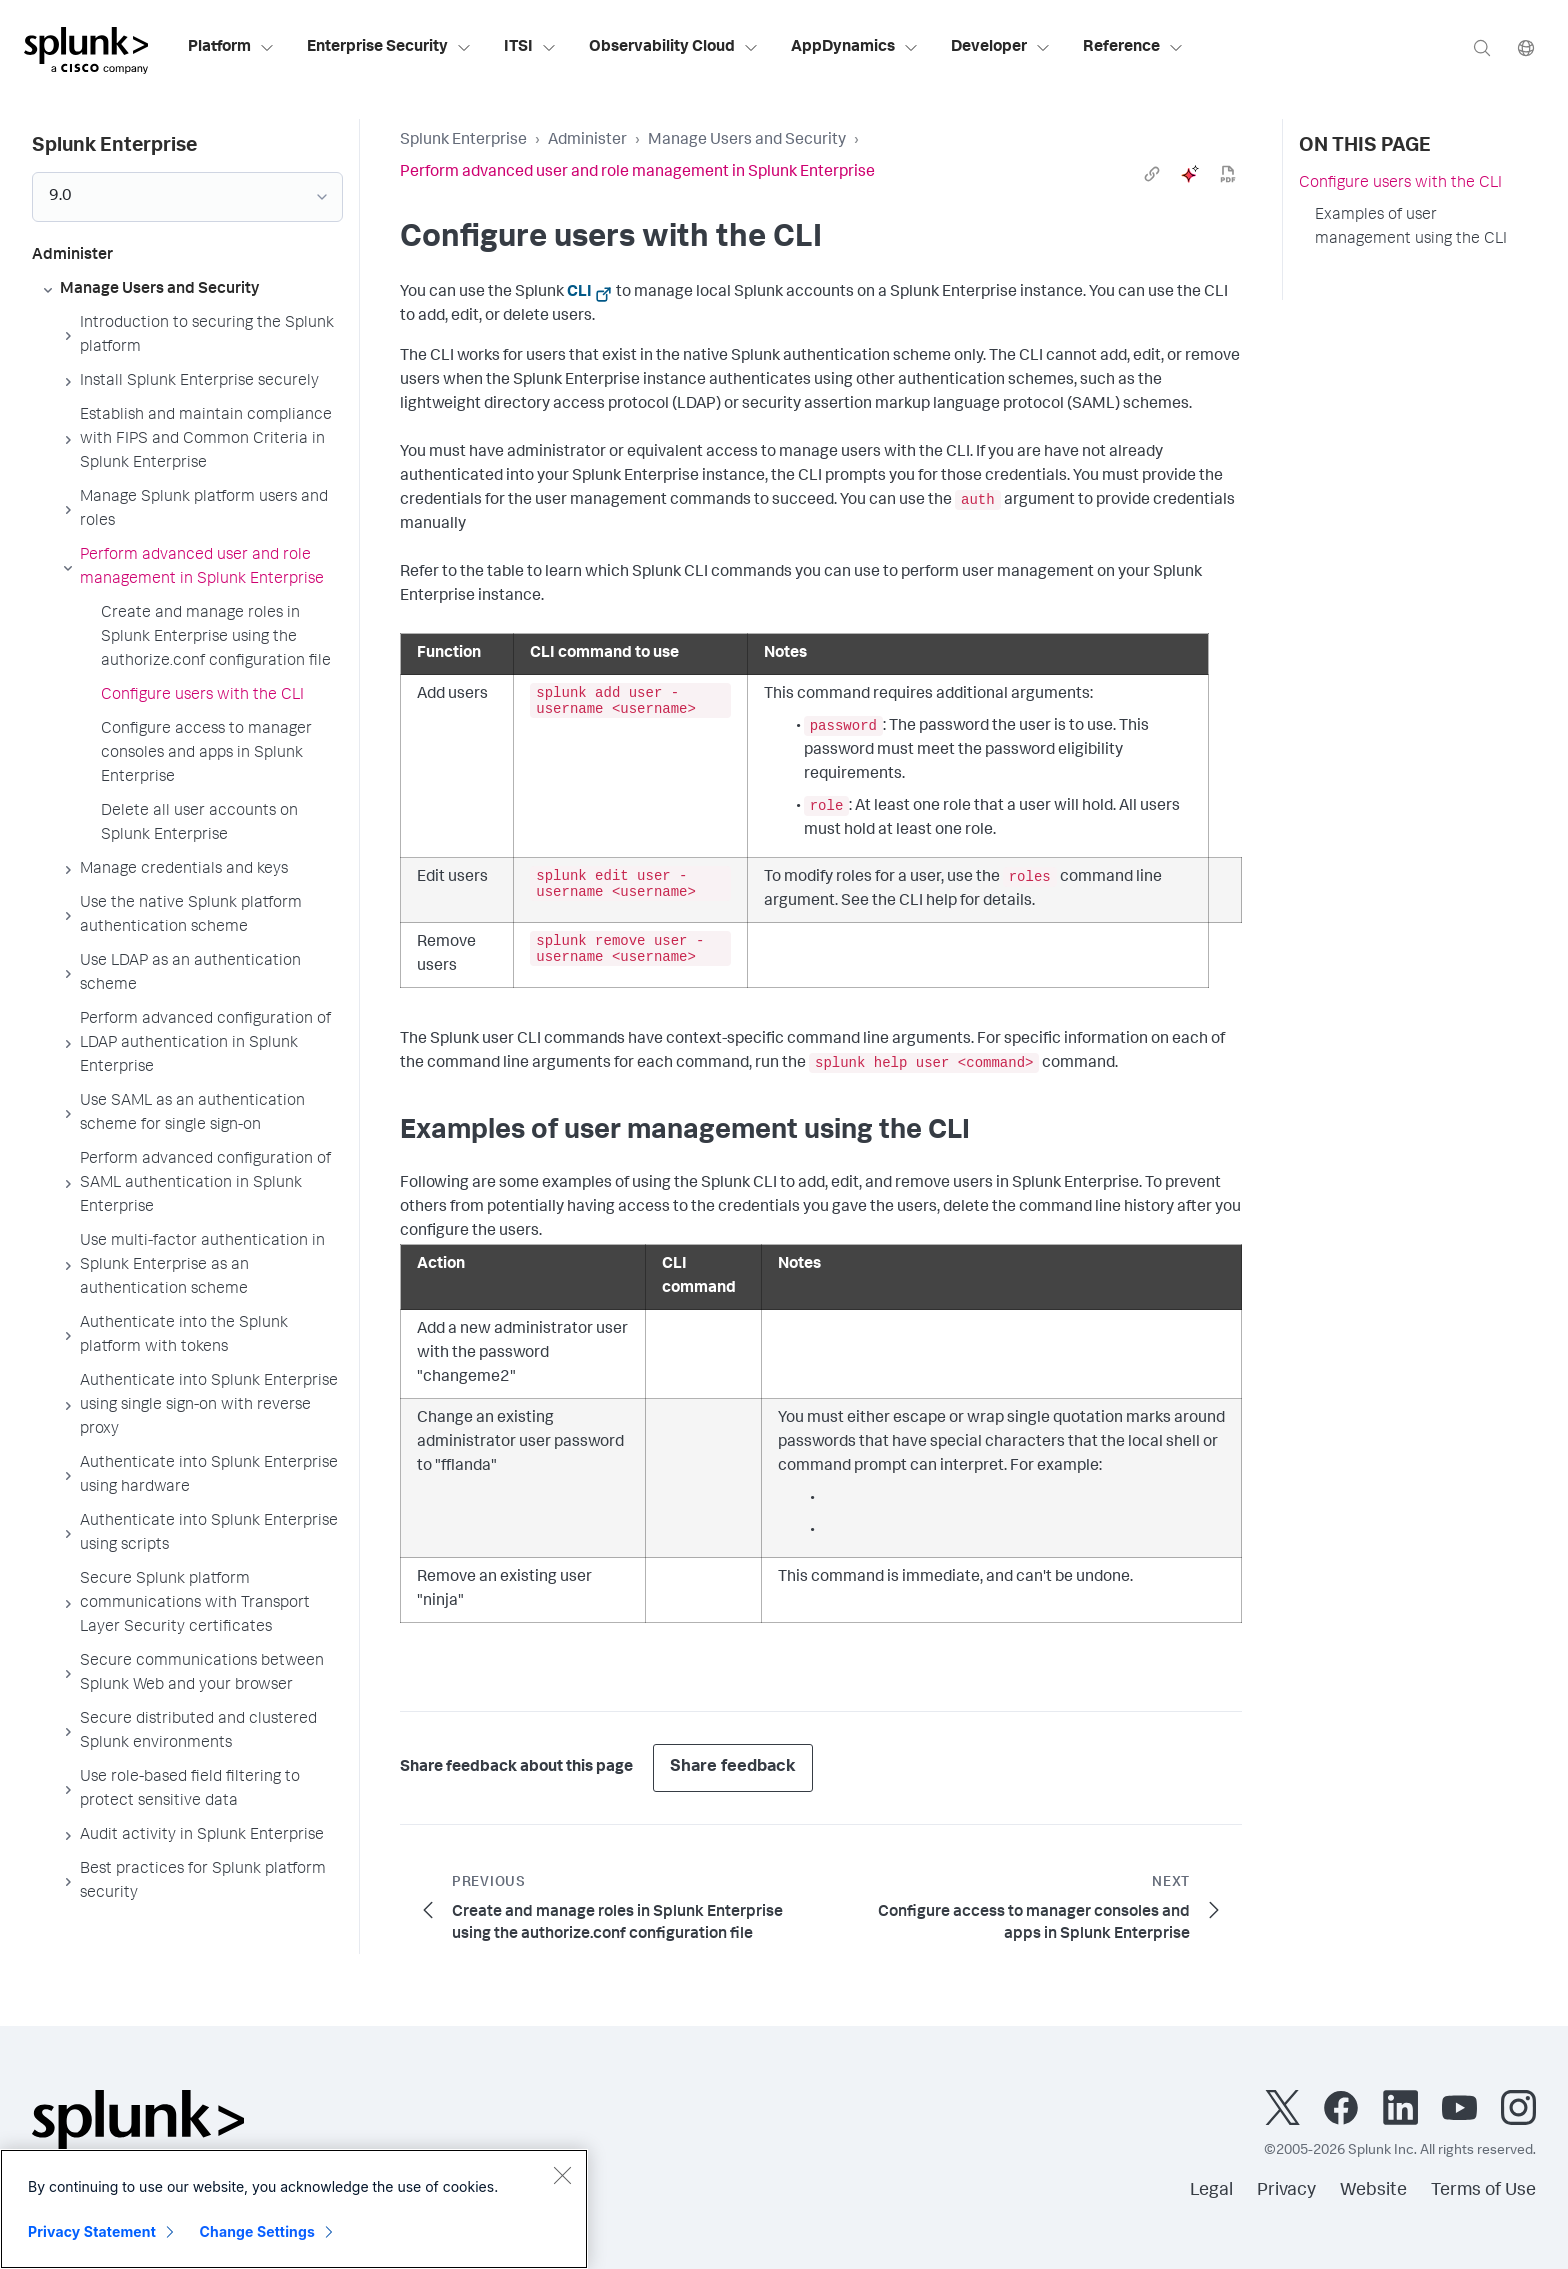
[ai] (1190, 174)
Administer (587, 141)
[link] (1152, 174)
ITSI (530, 48)
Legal (1211, 2191)
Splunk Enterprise (463, 141)
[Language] (1526, 47)
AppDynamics (855, 48)
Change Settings (257, 2231)
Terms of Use (1483, 2191)
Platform (231, 48)
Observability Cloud (674, 48)
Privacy (1286, 2191)
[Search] (1482, 47)
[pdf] (1228, 174)
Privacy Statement (92, 2231)
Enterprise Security (389, 48)
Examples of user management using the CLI (1411, 228)
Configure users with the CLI (1400, 184)
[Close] (562, 2175)
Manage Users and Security (747, 141)
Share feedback (733, 1767)
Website (1373, 2191)
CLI (579, 293)
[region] (294, 2209)
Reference (1133, 48)
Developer (1001, 48)
